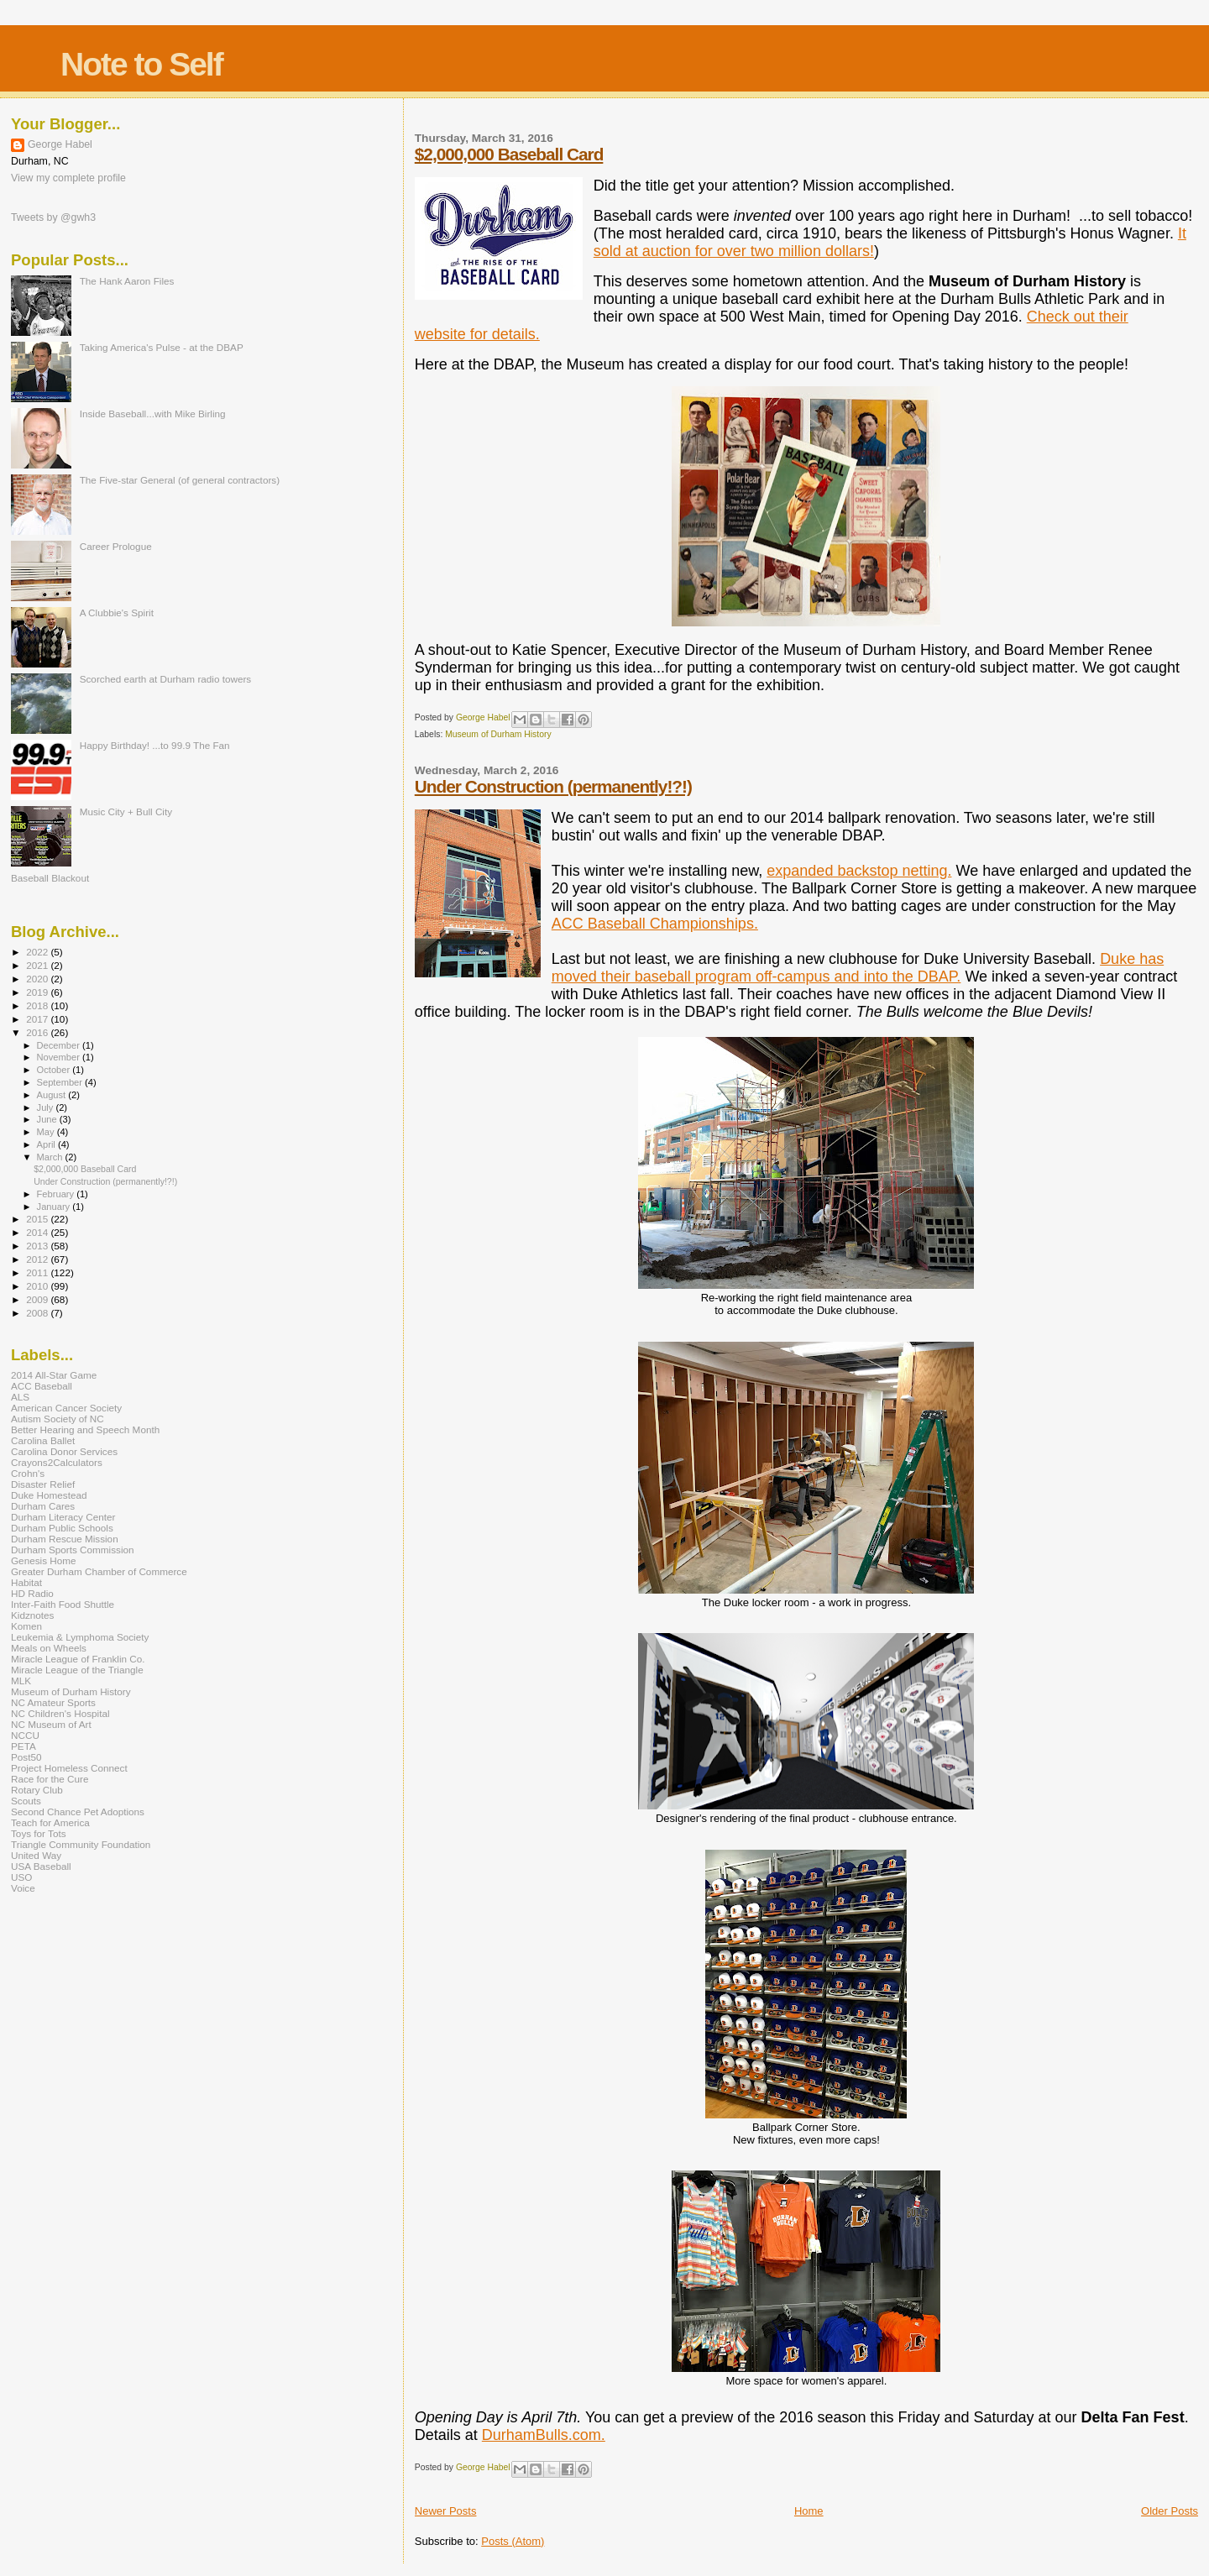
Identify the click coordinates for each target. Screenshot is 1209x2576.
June (48, 1119)
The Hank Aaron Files (127, 280)
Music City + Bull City (126, 811)
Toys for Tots (38, 1833)
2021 (38, 965)
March (51, 1157)
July (46, 1107)
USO (21, 1877)
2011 (38, 1272)
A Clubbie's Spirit (117, 612)
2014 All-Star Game (54, 1374)
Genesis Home (43, 1560)
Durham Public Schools (62, 1527)
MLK (21, 1680)
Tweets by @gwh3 (53, 217)
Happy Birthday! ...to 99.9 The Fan (155, 745)
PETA (23, 1746)
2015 (38, 1218)
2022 (38, 951)
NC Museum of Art (51, 1724)
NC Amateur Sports (53, 1702)
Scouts (26, 1800)
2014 (38, 1232)
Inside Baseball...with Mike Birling (153, 413)
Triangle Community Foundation (80, 1844)
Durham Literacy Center (63, 1516)
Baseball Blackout (50, 877)
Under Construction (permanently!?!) (553, 786)
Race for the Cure (50, 1778)
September (61, 1082)
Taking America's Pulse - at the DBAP (161, 347)
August (53, 1095)
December (59, 1045)
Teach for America (50, 1822)
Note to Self (141, 64)
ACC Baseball (41, 1385)
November (59, 1057)
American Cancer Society (66, 1407)
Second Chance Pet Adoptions (77, 1811)
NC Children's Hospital (60, 1713)
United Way (36, 1855)
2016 (38, 1032)
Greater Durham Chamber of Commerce (99, 1571)
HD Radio (32, 1593)
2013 (38, 1245)
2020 (38, 978)
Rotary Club (37, 1789)
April (47, 1144)
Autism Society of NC (57, 1418)
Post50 (26, 1756)
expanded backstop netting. (859, 870)
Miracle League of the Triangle (77, 1669)
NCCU (25, 1735)
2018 (38, 1005)
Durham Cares (43, 1505)
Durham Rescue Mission (64, 1538)
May (47, 1132)
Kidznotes (32, 1615)
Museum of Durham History (498, 734)
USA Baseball (41, 1866)
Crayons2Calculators (56, 1462)
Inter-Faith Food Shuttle (62, 1604)
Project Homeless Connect (69, 1767)
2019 (38, 992)
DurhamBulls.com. (543, 2435)
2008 (38, 1312)
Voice (23, 1887)
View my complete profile (68, 178)
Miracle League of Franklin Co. (78, 1658)
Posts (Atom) (512, 2541)
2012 (38, 1259)
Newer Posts (446, 2511)
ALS (20, 1396)
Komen (26, 1625)
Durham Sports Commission (72, 1549)
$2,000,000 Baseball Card (509, 154)
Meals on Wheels (48, 1647)
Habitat (26, 1582)
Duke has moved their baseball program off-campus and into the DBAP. (858, 967)
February (57, 1194)
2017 (38, 1018)
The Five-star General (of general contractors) (180, 479)
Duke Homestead (49, 1495)
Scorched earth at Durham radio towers (166, 678)
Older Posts (1169, 2511)
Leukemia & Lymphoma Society (80, 1636)
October (55, 1070)
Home (809, 2511)
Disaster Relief (43, 1484)
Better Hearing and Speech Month (85, 1429)
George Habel (60, 144)
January (55, 1207)
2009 (38, 1299)
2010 (38, 1285)
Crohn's (27, 1473)
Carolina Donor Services (64, 1451)
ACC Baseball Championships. (655, 923)
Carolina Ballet (43, 1440)
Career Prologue (116, 546)
